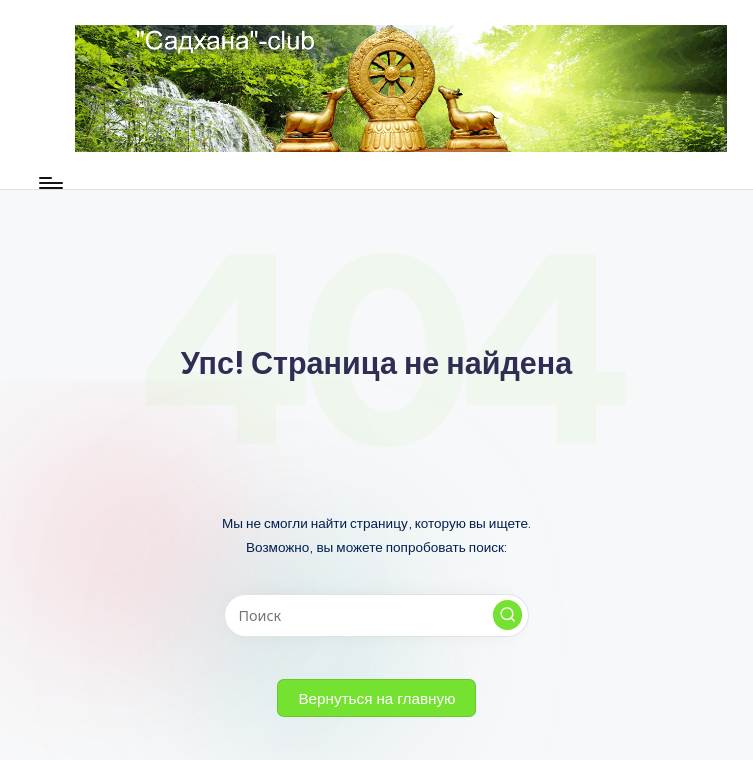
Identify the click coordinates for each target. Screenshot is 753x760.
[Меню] (49, 183)
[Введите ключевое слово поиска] (376, 615)
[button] (508, 615)
